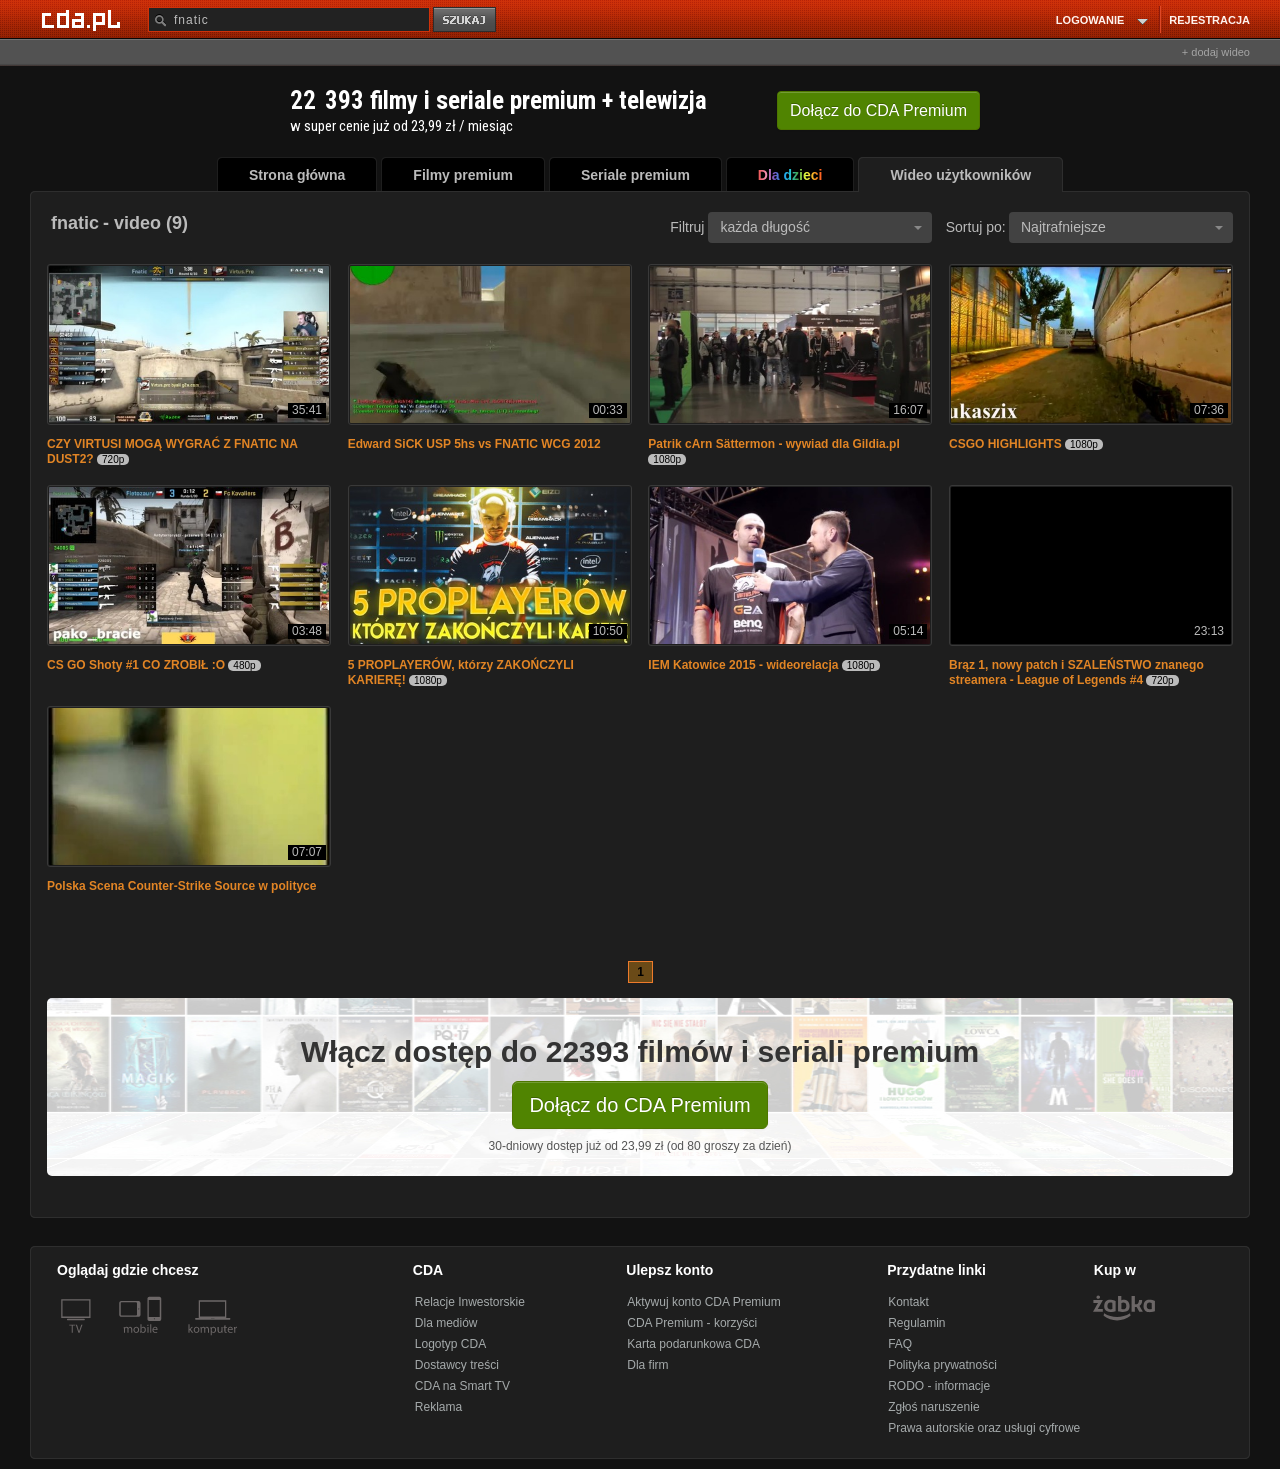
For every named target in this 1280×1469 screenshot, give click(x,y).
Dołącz (878, 110)
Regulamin (916, 1323)
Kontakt (908, 1302)
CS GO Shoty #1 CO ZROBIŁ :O (136, 665)
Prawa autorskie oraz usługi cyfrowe (984, 1428)
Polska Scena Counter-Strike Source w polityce (181, 886)
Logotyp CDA (450, 1344)
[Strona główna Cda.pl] (84, 19)
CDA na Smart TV (462, 1386)
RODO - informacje (939, 1386)
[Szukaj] (289, 19)
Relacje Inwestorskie (470, 1302)
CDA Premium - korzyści (692, 1323)
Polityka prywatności (942, 1365)
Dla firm (647, 1365)
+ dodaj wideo (1216, 52)
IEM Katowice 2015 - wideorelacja (743, 665)
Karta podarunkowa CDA (693, 1344)
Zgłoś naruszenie (933, 1407)
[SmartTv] (156, 1341)
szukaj (466, 20)
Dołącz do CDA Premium (639, 1105)
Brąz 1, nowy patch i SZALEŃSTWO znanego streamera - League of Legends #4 (1076, 672)
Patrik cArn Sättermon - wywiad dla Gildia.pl (773, 444)
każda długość (821, 227)
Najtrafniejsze (1122, 227)
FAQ (900, 1344)
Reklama (438, 1407)
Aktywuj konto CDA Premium (703, 1302)
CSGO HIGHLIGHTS (1005, 444)
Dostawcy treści (457, 1365)
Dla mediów (446, 1323)
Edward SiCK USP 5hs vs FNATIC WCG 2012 (474, 444)
